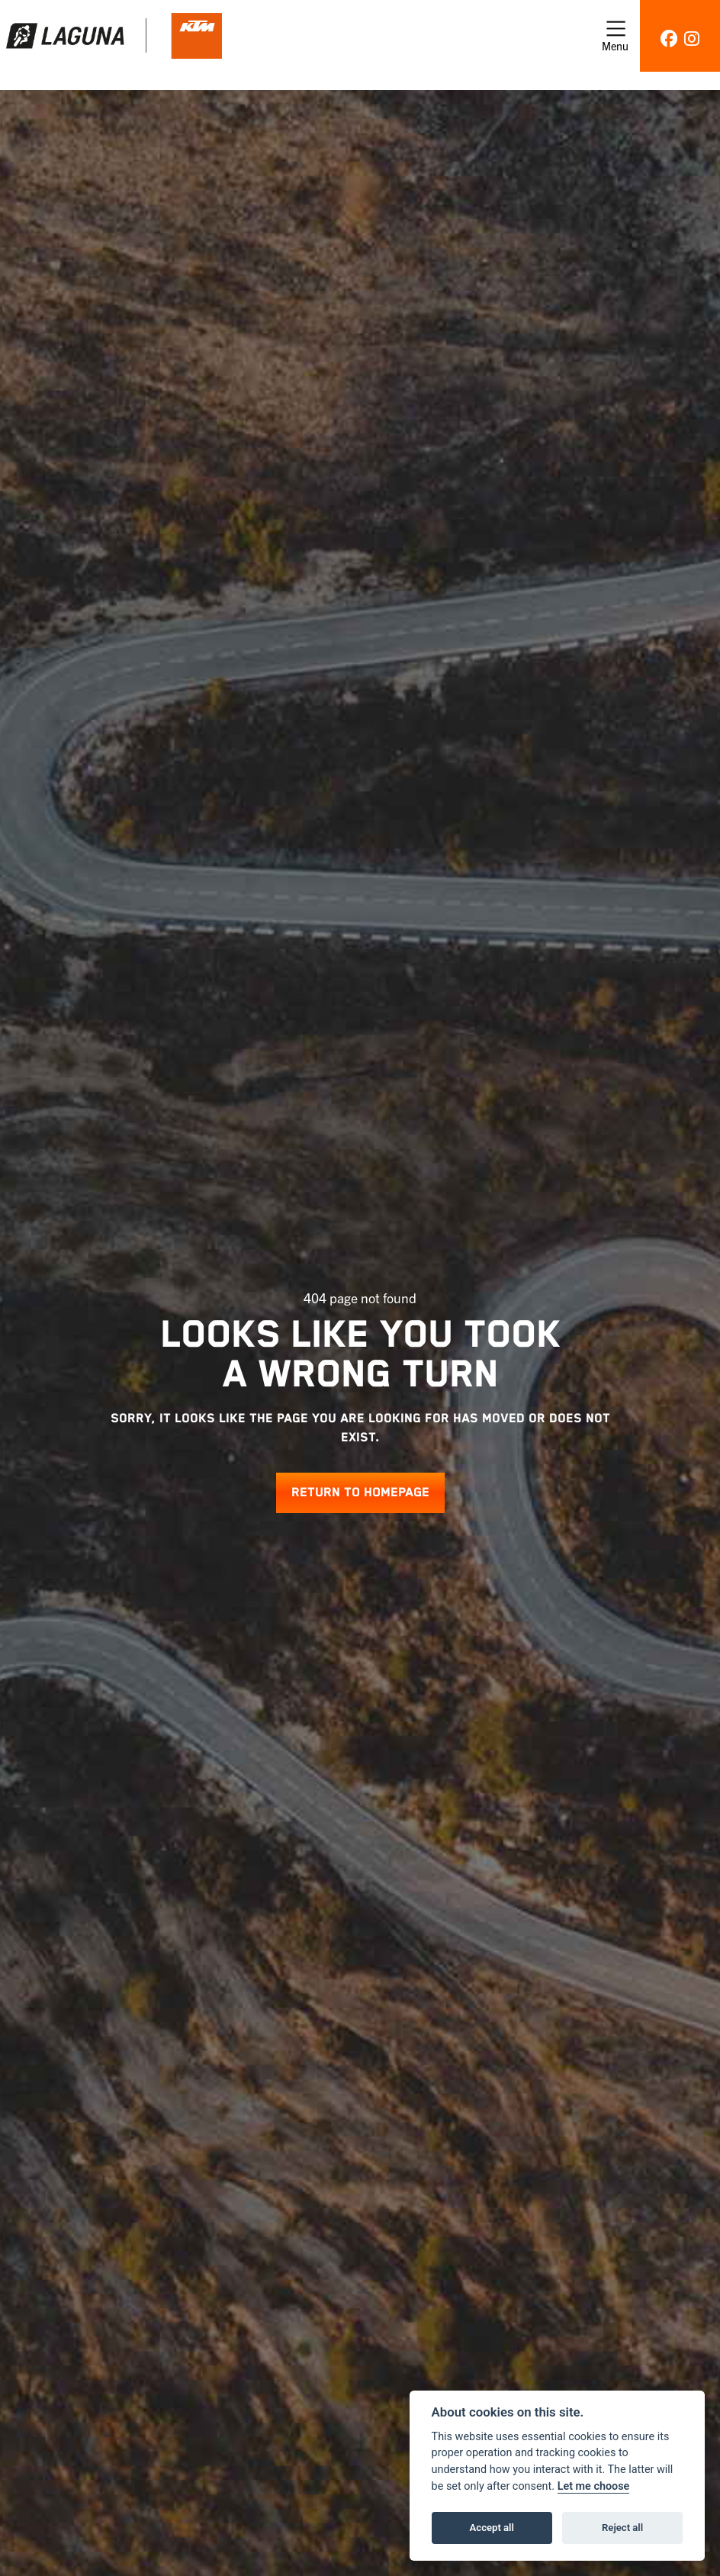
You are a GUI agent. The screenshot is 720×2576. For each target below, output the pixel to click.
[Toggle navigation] (615, 35)
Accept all (492, 2527)
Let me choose (594, 2486)
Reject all (622, 2527)
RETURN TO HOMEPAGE (360, 1493)
